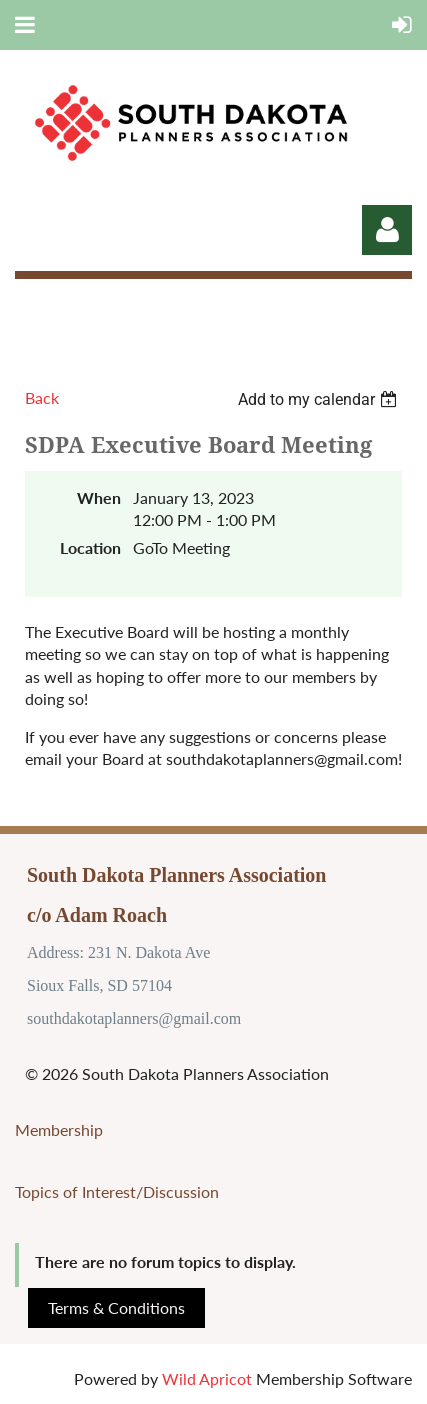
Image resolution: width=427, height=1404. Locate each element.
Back (42, 397)
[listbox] (320, 399)
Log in (387, 230)
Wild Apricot (207, 1378)
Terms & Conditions (116, 1307)
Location (90, 547)
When (99, 497)
